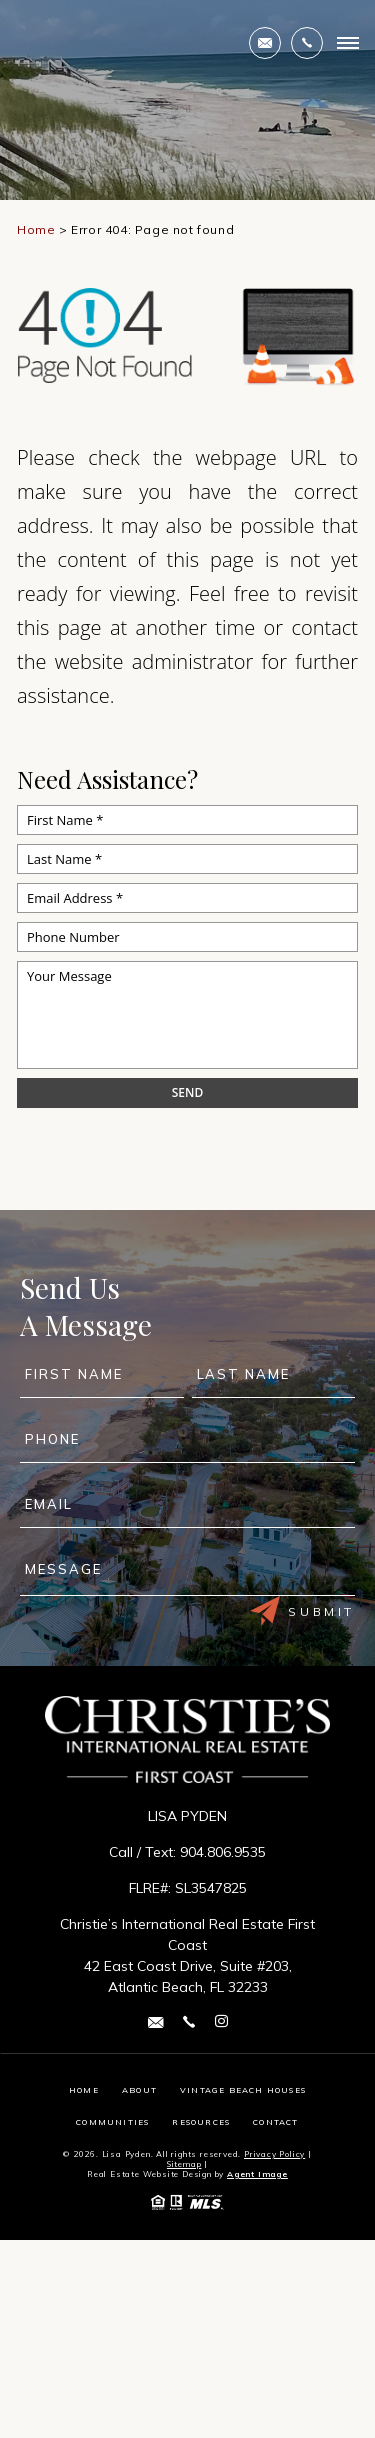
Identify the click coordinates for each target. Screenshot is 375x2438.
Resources (201, 2122)
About (139, 2090)
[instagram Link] (221, 2022)
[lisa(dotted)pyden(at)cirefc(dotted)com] (265, 43)
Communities (112, 2122)
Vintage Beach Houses (243, 2090)
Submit (302, 1611)
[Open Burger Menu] (348, 43)
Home (84, 2090)
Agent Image (257, 2174)
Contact (275, 2122)
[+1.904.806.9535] (307, 43)
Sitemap (184, 2164)
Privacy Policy (274, 2154)
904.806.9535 (223, 1852)
